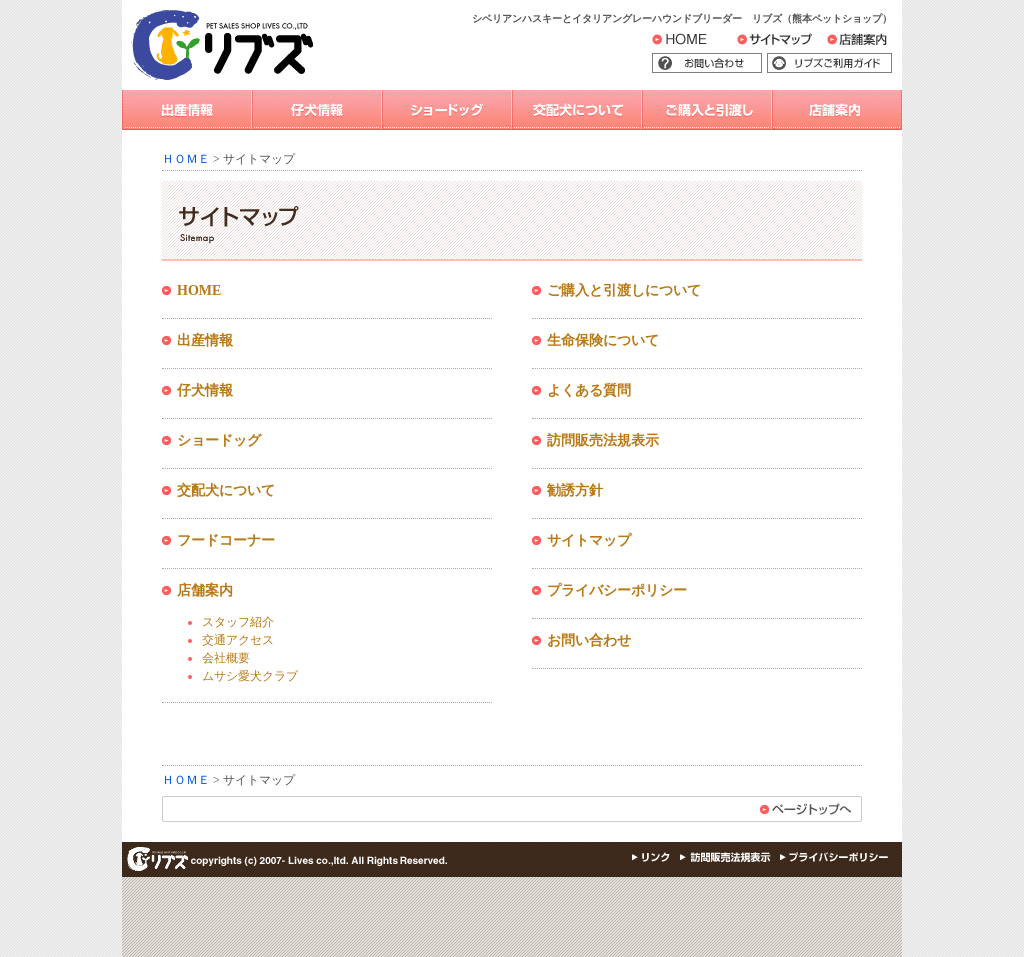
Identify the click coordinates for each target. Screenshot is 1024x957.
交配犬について (577, 110)
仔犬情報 (317, 110)
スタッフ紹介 (238, 622)
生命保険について (603, 340)
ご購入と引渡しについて (624, 290)
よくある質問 (589, 390)
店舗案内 (869, 44)
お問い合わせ (737, 64)
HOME (694, 43)
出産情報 (187, 110)
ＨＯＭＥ (186, 159)
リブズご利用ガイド (844, 64)
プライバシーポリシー (617, 590)
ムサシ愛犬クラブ (250, 676)
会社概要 (226, 658)
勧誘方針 (575, 490)
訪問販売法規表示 (603, 440)
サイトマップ (797, 44)
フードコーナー (226, 540)
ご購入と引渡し (707, 110)
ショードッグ (447, 110)
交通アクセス (238, 640)
